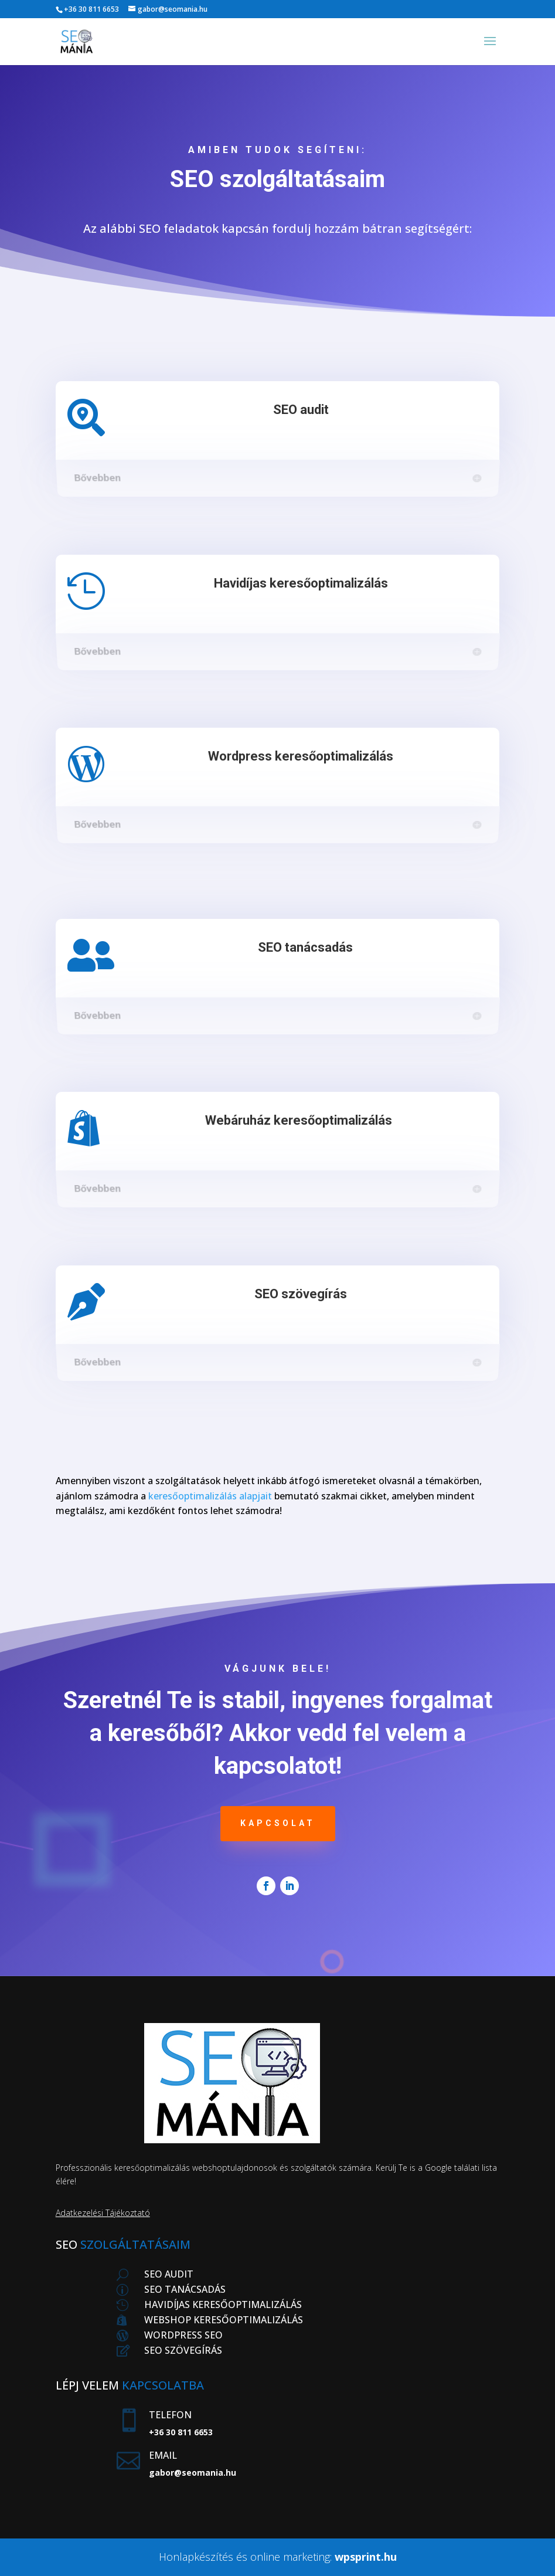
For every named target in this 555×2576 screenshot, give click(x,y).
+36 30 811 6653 (91, 9)
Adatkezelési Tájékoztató (103, 2212)
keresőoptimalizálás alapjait (210, 1495)
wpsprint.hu (366, 2557)
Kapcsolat (277, 1823)
